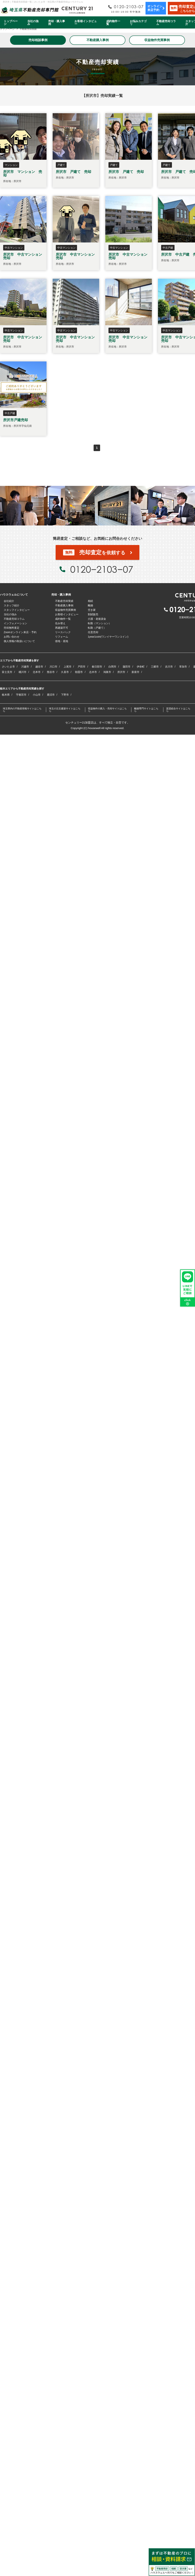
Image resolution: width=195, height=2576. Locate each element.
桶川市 (22, 671)
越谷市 (39, 666)
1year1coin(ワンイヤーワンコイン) (108, 636)
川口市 (53, 666)
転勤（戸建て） (97, 627)
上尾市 (67, 666)
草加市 (183, 666)
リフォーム (61, 636)
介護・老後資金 (97, 618)
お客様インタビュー (85, 22)
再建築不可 (61, 627)
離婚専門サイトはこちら (146, 709)
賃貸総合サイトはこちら (178, 709)
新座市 (135, 671)
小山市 (37, 694)
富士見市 (7, 671)
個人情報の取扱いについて (19, 641)
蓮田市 (126, 666)
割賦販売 (93, 614)
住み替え (60, 623)
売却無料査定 (11, 627)
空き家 (92, 609)
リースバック (63, 632)
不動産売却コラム (166, 22)
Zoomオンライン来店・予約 (20, 632)
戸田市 (81, 666)
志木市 (93, 671)
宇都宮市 (21, 694)
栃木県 (6, 694)
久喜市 (65, 671)
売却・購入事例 (56, 22)
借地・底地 (61, 641)
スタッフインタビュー (17, 609)
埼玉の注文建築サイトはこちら (64, 709)
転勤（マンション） (99, 623)
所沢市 (121, 671)
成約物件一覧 (113, 22)
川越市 (25, 666)
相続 (90, 600)
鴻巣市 (107, 671)
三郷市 (155, 666)
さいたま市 (8, 666)
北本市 (37, 671)
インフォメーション (15, 623)
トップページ (11, 22)
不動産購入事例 (98, 40)
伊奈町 (141, 666)
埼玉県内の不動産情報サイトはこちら (22, 709)
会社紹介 (9, 600)
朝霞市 (79, 671)
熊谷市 (51, 671)
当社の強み (33, 22)
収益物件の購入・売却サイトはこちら (107, 709)
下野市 (65, 694)
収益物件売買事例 (157, 40)
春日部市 (97, 666)
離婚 (90, 605)
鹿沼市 (51, 694)
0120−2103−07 (101, 569)
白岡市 (112, 666)
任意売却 (93, 632)
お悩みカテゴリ (138, 22)
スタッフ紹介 (11, 605)
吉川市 (169, 666)
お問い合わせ (11, 636)
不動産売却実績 (64, 600)
